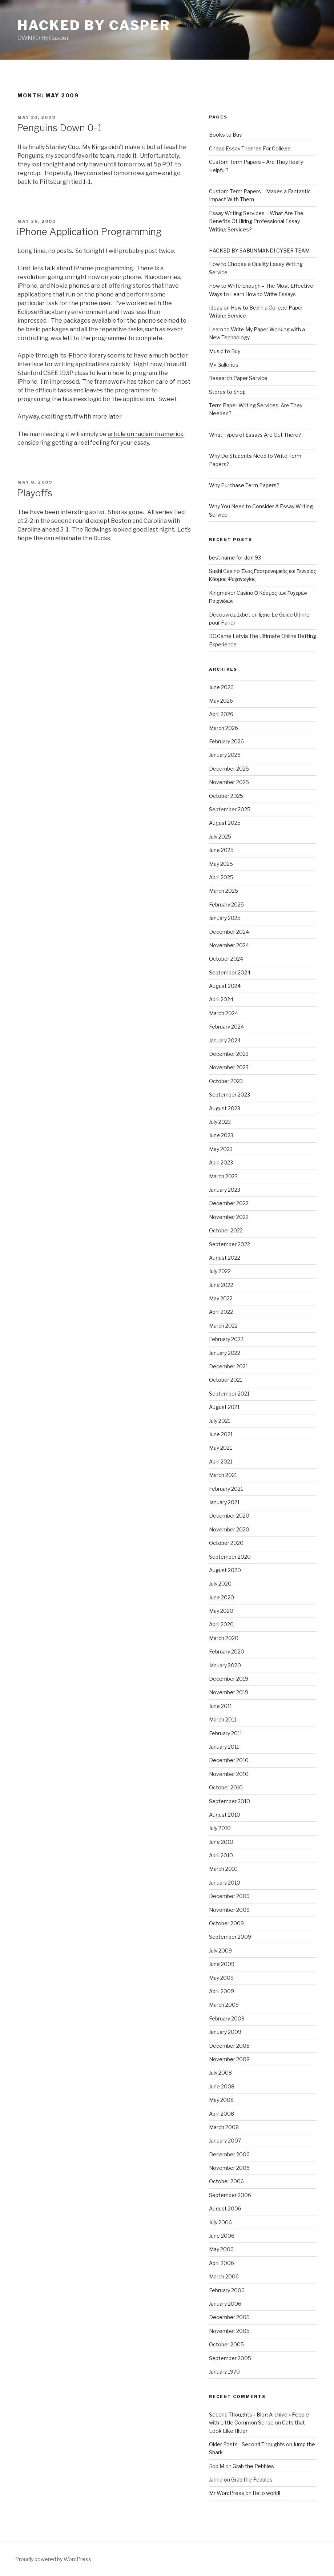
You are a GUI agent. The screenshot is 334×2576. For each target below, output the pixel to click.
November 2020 (229, 1529)
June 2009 (221, 1964)
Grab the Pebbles (253, 2466)
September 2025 (229, 809)
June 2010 (221, 1842)
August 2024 (225, 986)
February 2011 (225, 1733)
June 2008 (221, 2086)
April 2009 (221, 1991)
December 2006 (229, 2154)
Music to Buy (224, 351)
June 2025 (221, 850)
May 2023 (221, 1149)
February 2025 (226, 904)
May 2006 (221, 2249)
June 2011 (220, 1706)
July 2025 (220, 836)
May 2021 (220, 1448)
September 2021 (229, 1393)
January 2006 (225, 2304)
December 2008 (229, 2046)
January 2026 (225, 755)
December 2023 (229, 1054)
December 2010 (229, 1760)
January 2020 (225, 1665)
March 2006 (224, 2276)
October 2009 (226, 1923)
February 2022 (226, 1339)
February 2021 (226, 1489)
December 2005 (229, 2317)
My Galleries (223, 365)
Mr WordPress (226, 2493)
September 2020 (230, 1557)
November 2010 (229, 1774)
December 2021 (228, 1366)
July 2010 (220, 1828)
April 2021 (220, 1461)
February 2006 (227, 2290)
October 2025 (226, 796)
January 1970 (224, 2372)
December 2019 (228, 1679)
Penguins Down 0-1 (59, 127)
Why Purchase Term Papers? (244, 485)
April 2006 (221, 2263)
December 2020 (229, 1516)
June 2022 (221, 1285)
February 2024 (226, 1026)
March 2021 (223, 1475)
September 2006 (230, 2195)
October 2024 (226, 959)
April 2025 (221, 877)
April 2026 (221, 714)
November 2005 (229, 2331)
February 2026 (226, 741)
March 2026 (223, 728)
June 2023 (221, 1135)
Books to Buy (225, 135)
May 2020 (221, 1611)
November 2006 (229, 2168)
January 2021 (224, 1502)
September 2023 (229, 1094)
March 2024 (223, 1013)
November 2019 (228, 1692)
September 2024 (229, 972)
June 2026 (221, 687)
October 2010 (226, 1787)
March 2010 (223, 1869)
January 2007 (225, 2140)
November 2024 (229, 945)
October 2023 (226, 1081)
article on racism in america (146, 434)
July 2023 (220, 1122)
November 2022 (229, 1217)
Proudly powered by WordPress (53, 2559)
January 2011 (224, 1747)
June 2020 (221, 1597)
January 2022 (224, 1353)
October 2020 (226, 1543)
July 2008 (220, 2073)
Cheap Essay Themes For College (250, 148)
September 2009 (230, 1937)
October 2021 (225, 1380)
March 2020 (223, 1638)
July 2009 (220, 1950)
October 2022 (226, 1230)
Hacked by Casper (93, 25)
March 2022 (223, 1326)
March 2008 (224, 2127)
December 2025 (229, 769)
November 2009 (229, 1910)
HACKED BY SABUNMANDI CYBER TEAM (259, 250)
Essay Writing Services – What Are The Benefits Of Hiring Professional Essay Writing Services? (256, 221)
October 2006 (226, 2181)
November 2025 (229, 782)
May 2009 (221, 1978)
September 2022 (229, 1244)
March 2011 (222, 1719)
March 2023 (223, 1176)
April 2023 (221, 1162)
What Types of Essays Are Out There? (255, 435)
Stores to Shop (227, 392)
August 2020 (225, 1570)
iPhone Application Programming (89, 231)
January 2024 (225, 1040)
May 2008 (221, 2100)
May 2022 (221, 1298)
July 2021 (219, 1421)
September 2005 (230, 2358)
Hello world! (266, 2493)
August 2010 (224, 1815)
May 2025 (221, 864)
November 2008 (229, 2059)
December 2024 (229, 932)
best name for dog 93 (235, 557)
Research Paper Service (238, 378)
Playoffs (34, 492)
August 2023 (224, 1108)
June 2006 (221, 2236)
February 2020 (226, 1651)
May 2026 (221, 701)
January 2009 (225, 2032)
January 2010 (224, 1882)
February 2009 (227, 2018)
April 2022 (221, 1312)
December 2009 (229, 1896)
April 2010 (221, 1855)
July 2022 (220, 1271)
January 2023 (224, 1190)
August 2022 (224, 1258)
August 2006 (225, 2208)
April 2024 (221, 999)
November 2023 (229, 1067)
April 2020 (221, 1624)
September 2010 (229, 1801)
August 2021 (224, 1407)
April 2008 (221, 2114)
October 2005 (226, 2344)
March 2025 (223, 891)
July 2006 (220, 2222)
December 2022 (229, 1203)
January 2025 (225, 918)
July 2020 (220, 1583)
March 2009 (224, 2005)
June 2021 (221, 1434)
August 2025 (225, 823)
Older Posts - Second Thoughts (247, 2444)
